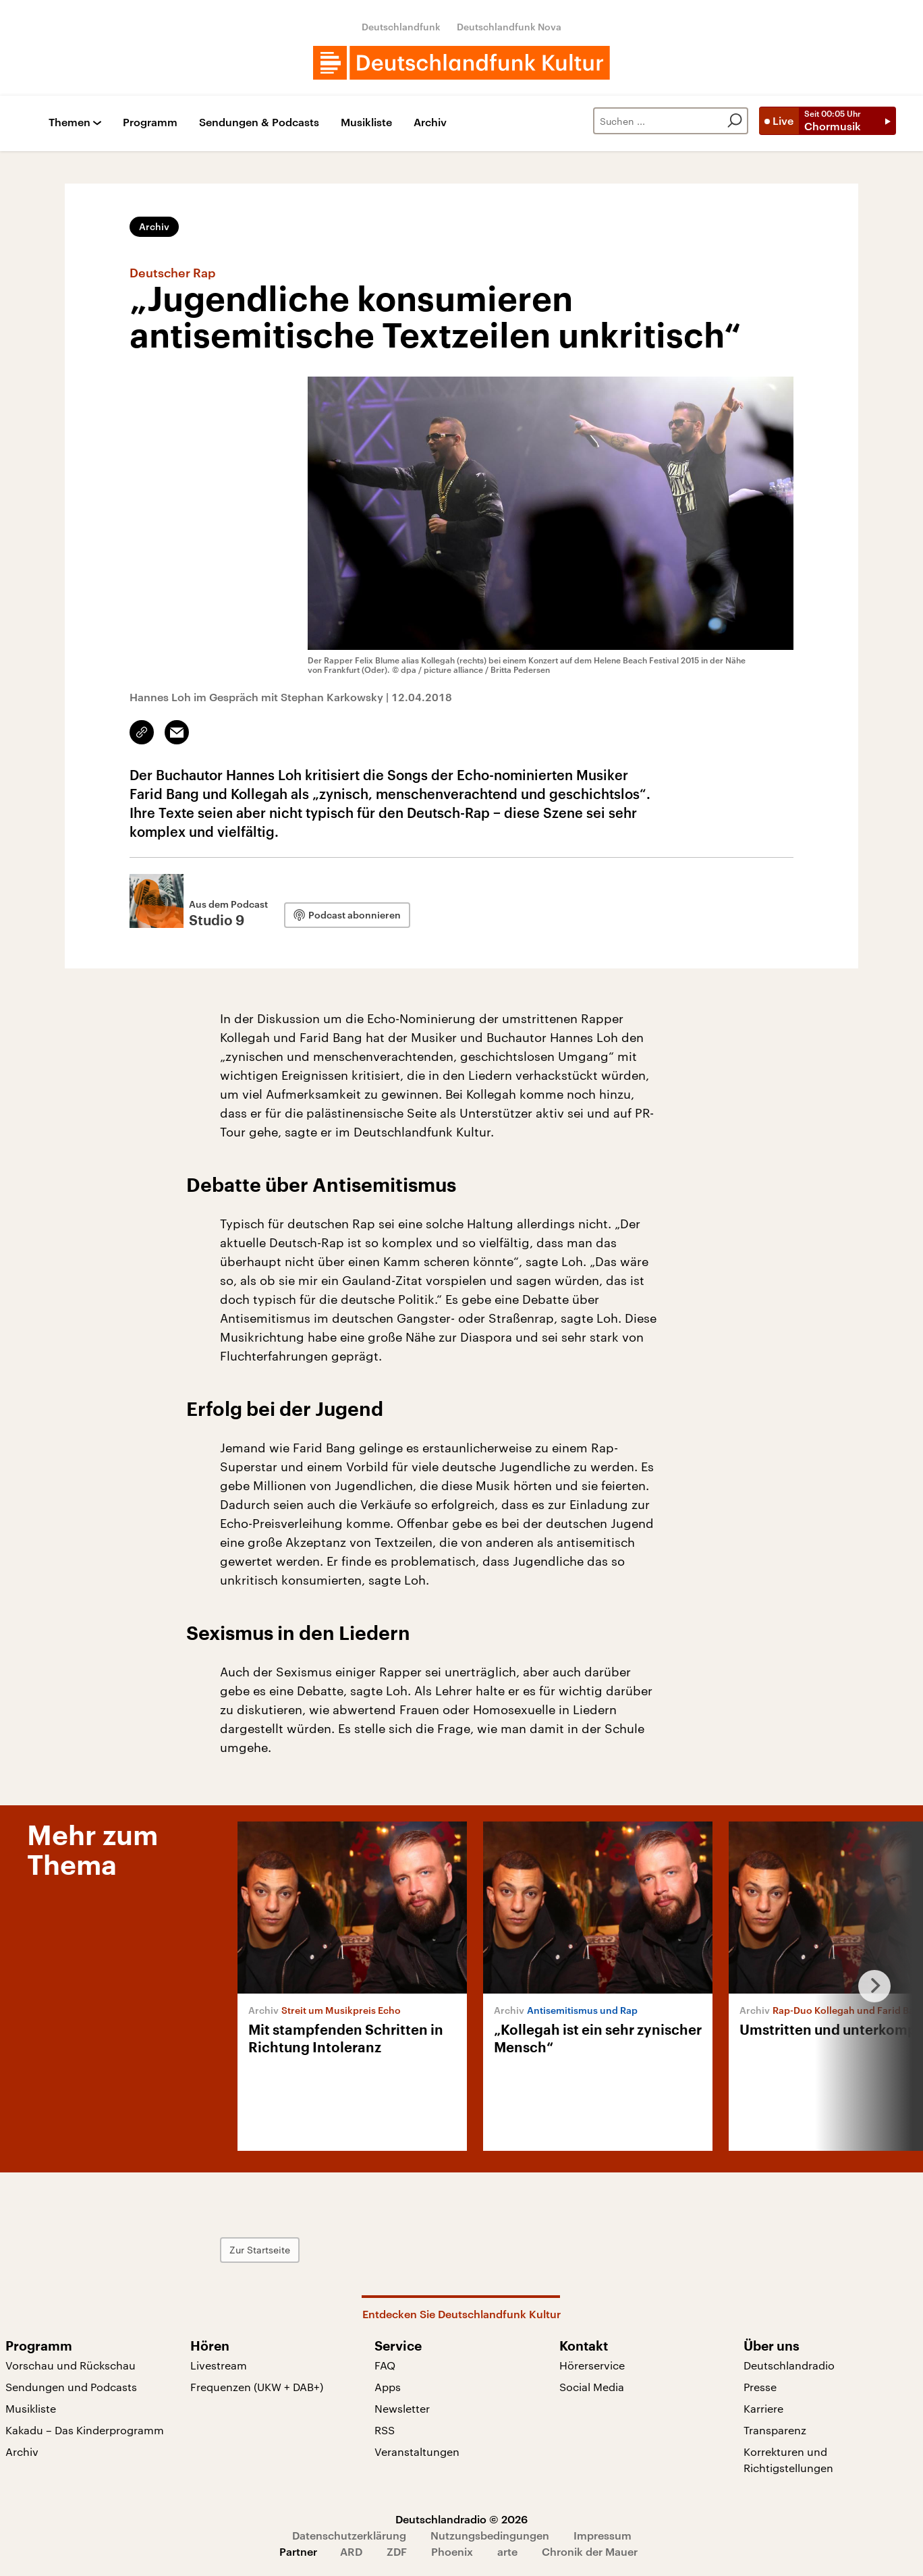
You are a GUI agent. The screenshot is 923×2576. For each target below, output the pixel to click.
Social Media (591, 2386)
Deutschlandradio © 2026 (461, 2519)
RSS (384, 2429)
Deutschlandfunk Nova (509, 26)
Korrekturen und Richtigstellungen (788, 2459)
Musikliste (366, 122)
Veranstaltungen (416, 2451)
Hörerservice (592, 2365)
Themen (69, 122)
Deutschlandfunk (401, 26)
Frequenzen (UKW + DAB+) (256, 2386)
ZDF (397, 2551)
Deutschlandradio (789, 2365)
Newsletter (402, 2408)
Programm (150, 122)
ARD (351, 2551)
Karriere (763, 2408)
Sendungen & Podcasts (259, 122)
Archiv (430, 122)
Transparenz (775, 2429)
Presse (760, 2386)
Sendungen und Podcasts (71, 2386)
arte (507, 2551)
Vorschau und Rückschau (70, 2365)
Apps (387, 2386)
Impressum (603, 2535)
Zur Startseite (259, 2249)
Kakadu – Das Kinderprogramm (84, 2429)
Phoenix (452, 2551)
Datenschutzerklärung (349, 2535)
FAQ (384, 2365)
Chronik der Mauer (590, 2551)
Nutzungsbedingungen (489, 2535)
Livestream (218, 2365)
